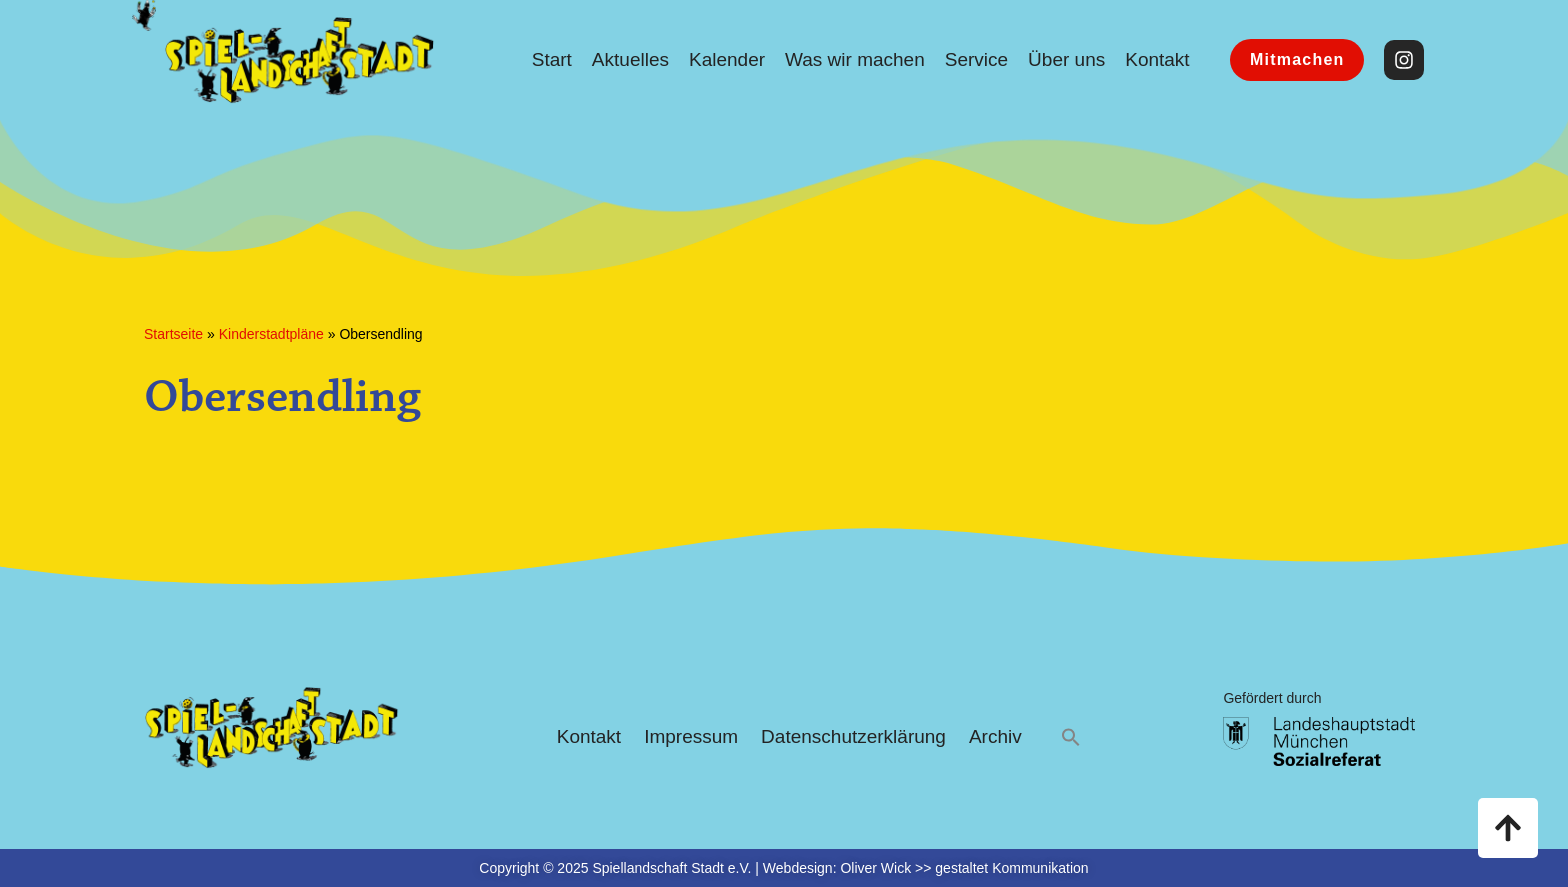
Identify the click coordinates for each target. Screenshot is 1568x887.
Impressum (691, 736)
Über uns (1066, 59)
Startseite (173, 334)
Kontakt (1157, 59)
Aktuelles (630, 59)
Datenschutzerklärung (853, 736)
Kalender (727, 59)
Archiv (995, 736)
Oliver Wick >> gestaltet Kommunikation (964, 868)
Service (976, 59)
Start (552, 59)
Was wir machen (855, 59)
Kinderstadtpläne (271, 334)
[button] (1071, 737)
